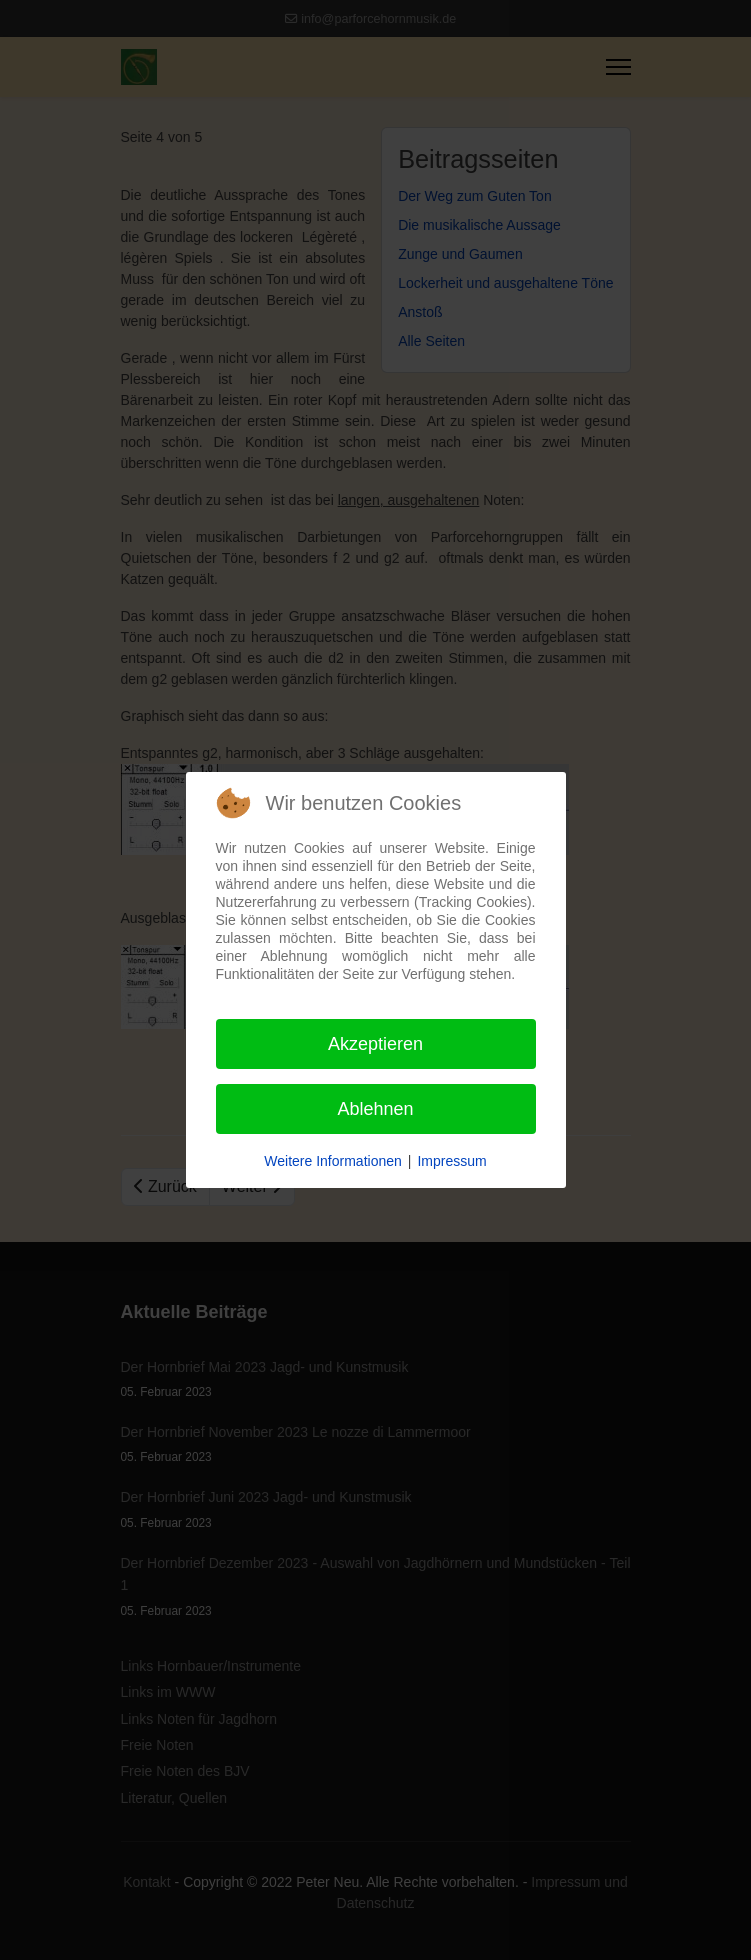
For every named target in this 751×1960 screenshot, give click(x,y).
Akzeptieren (375, 1044)
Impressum (451, 1161)
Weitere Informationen (332, 1161)
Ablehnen (375, 1109)
